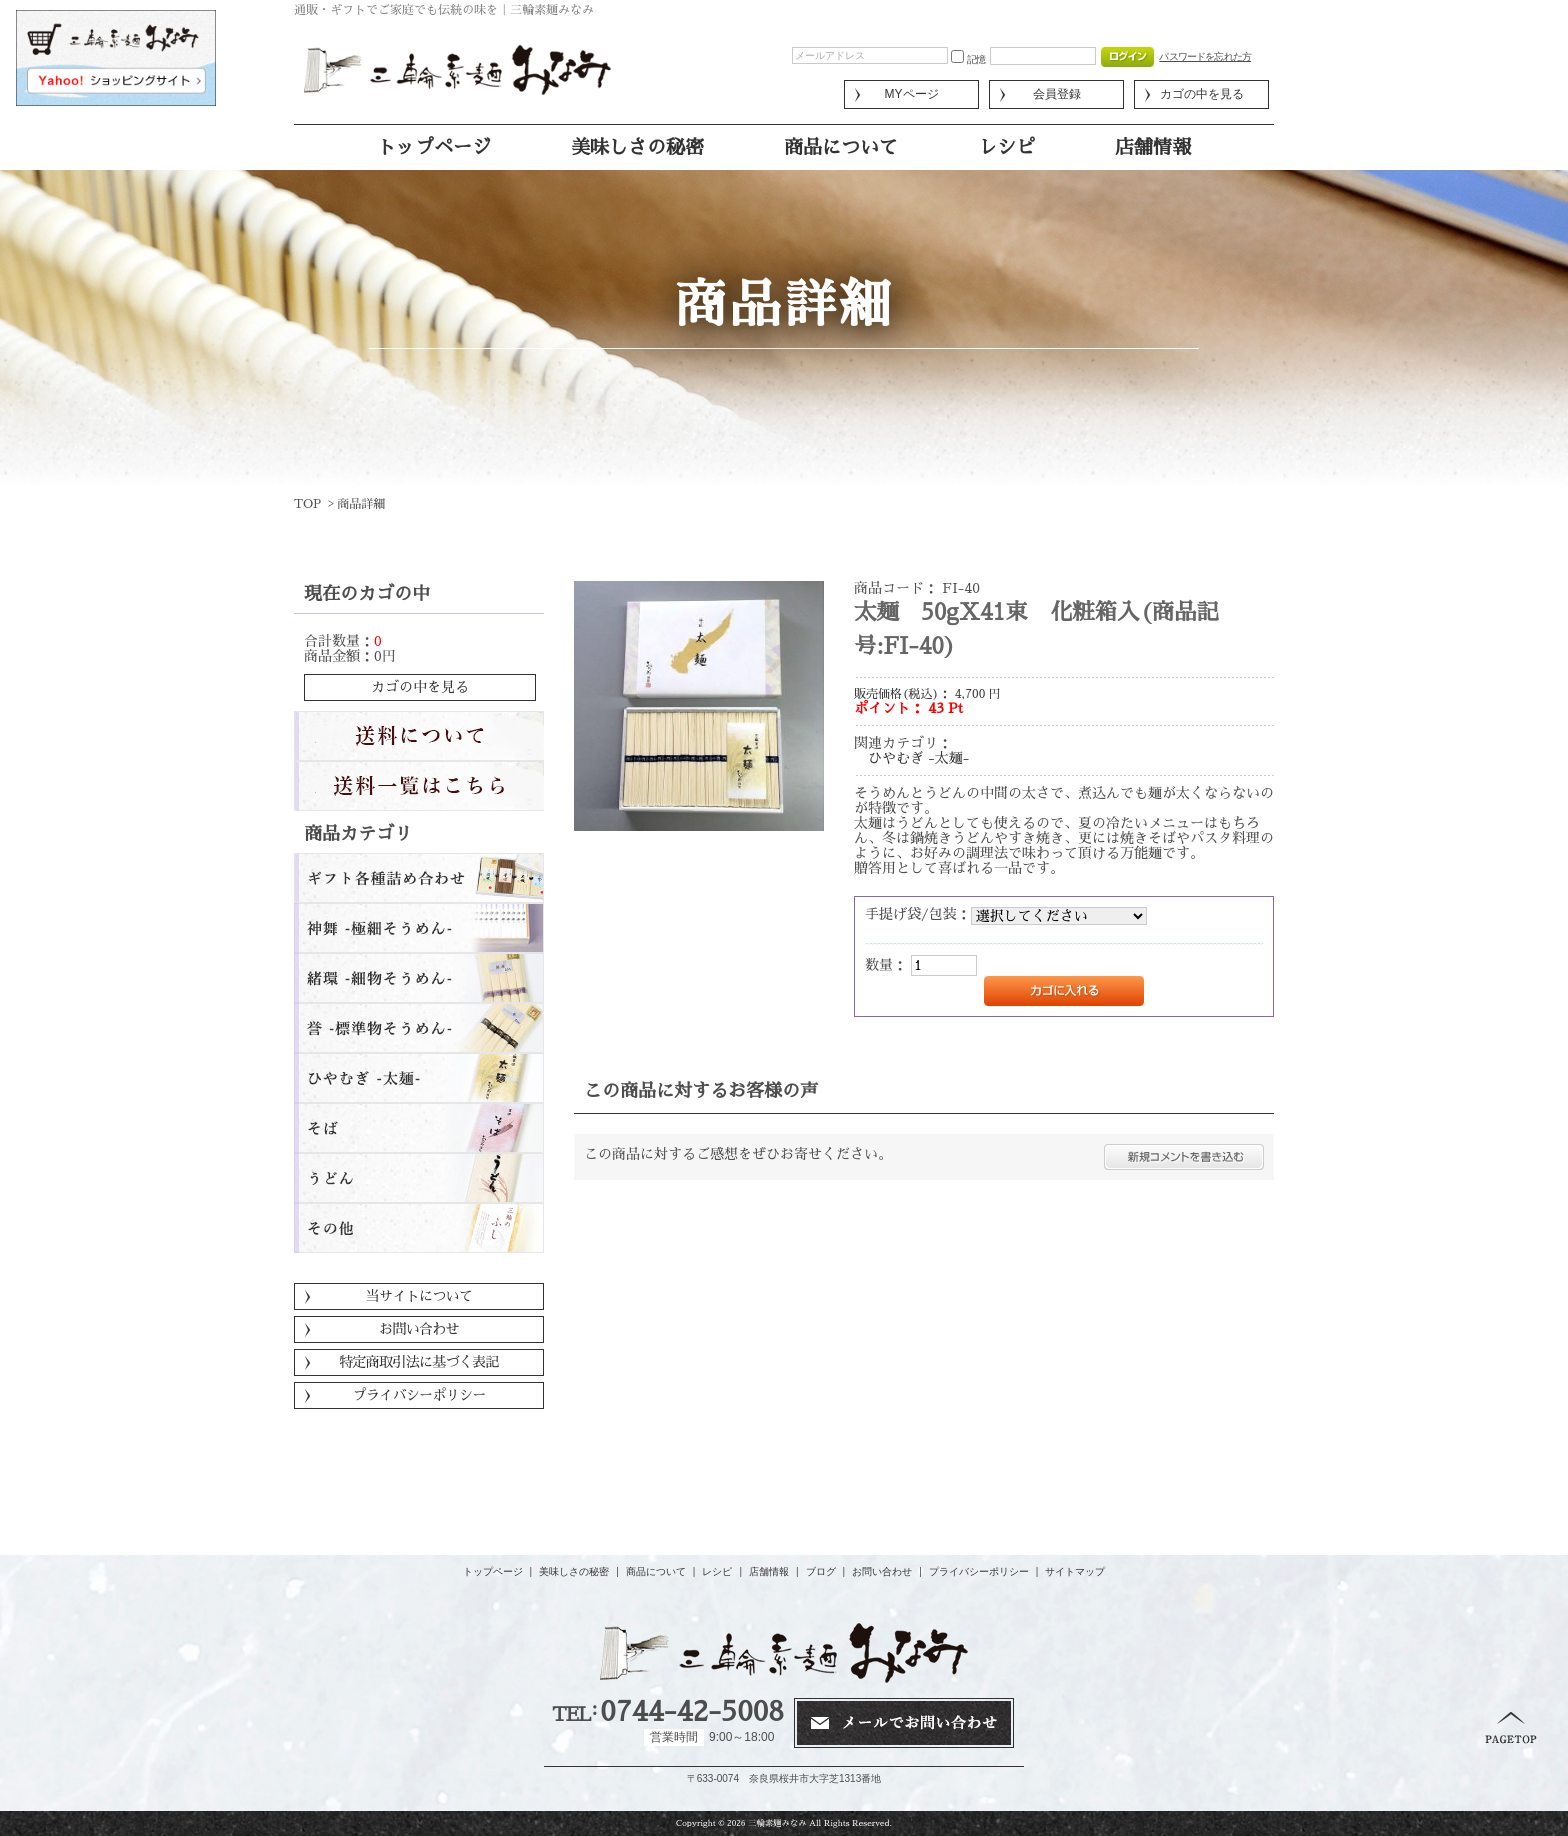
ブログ (821, 1571)
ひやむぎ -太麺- (918, 758)
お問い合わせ (419, 1329)
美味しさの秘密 (637, 147)
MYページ (912, 94)
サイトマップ (1075, 1571)
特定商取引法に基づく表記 (419, 1362)
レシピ (1006, 147)
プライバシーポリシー (419, 1395)
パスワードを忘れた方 (1205, 56)
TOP (307, 504)
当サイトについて (419, 1296)
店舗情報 (1153, 147)
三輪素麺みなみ (777, 1823)
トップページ (434, 147)
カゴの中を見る (1202, 94)
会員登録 (1057, 94)
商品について (841, 147)
